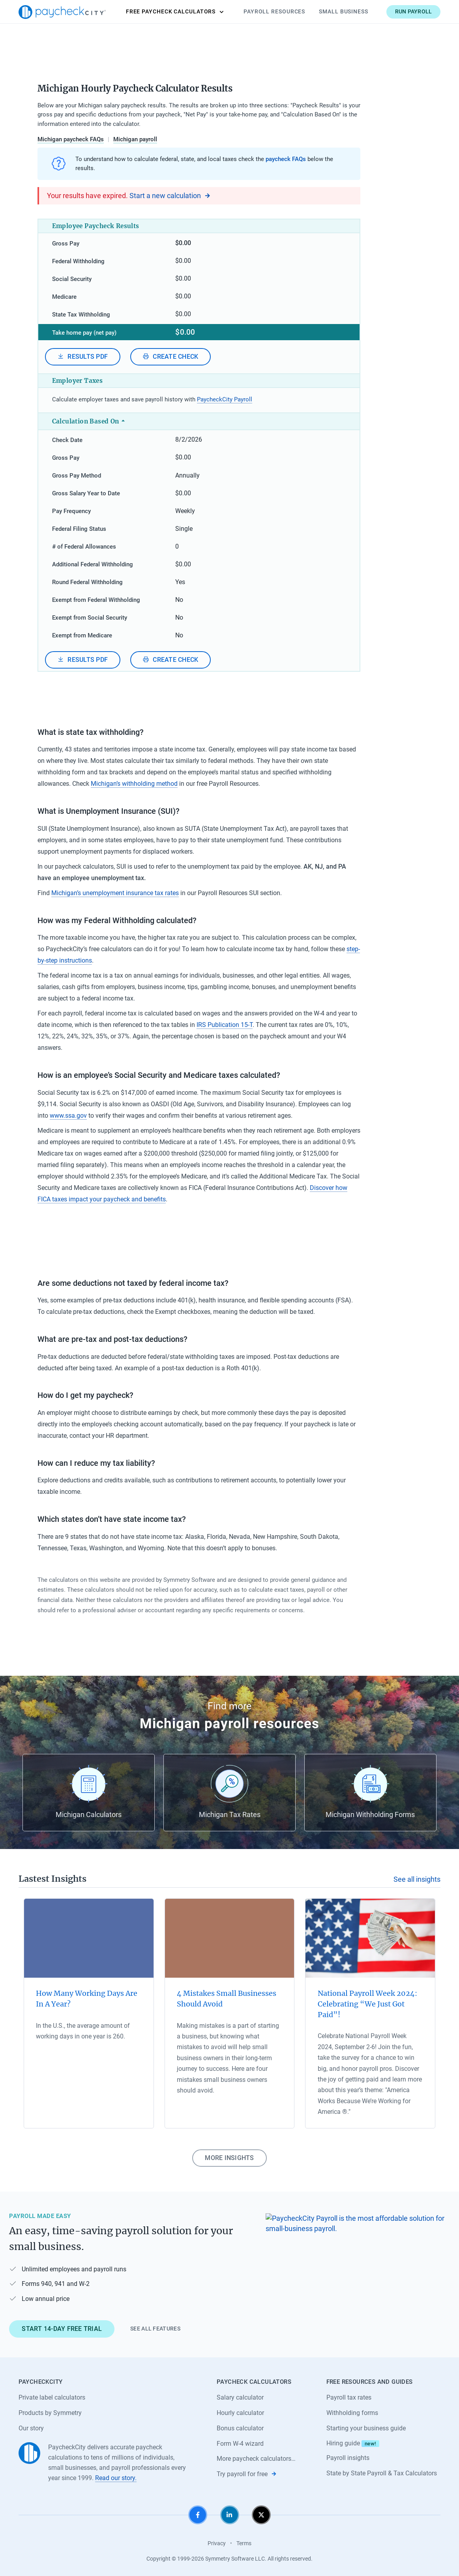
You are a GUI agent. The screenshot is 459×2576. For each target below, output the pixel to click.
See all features (155, 2328)
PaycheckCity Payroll (224, 399)
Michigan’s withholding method (134, 783)
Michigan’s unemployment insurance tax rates (115, 893)
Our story (31, 2428)
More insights (229, 2158)
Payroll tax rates (348, 2397)
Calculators (175, 12)
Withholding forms (352, 2413)
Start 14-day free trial (62, 2328)
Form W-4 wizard (240, 2443)
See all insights (416, 1879)
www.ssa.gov (68, 1115)
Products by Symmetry (50, 2413)
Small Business (343, 11)
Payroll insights (347, 2458)
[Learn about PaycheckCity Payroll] (358, 2271)
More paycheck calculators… (256, 2458)
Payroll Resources (274, 11)
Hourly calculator (240, 2413)
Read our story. (116, 2478)
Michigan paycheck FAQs (70, 139)
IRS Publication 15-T (225, 1025)
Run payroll (413, 11)
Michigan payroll (135, 139)
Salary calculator (240, 2397)
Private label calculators (52, 2397)
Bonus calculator (240, 2428)
